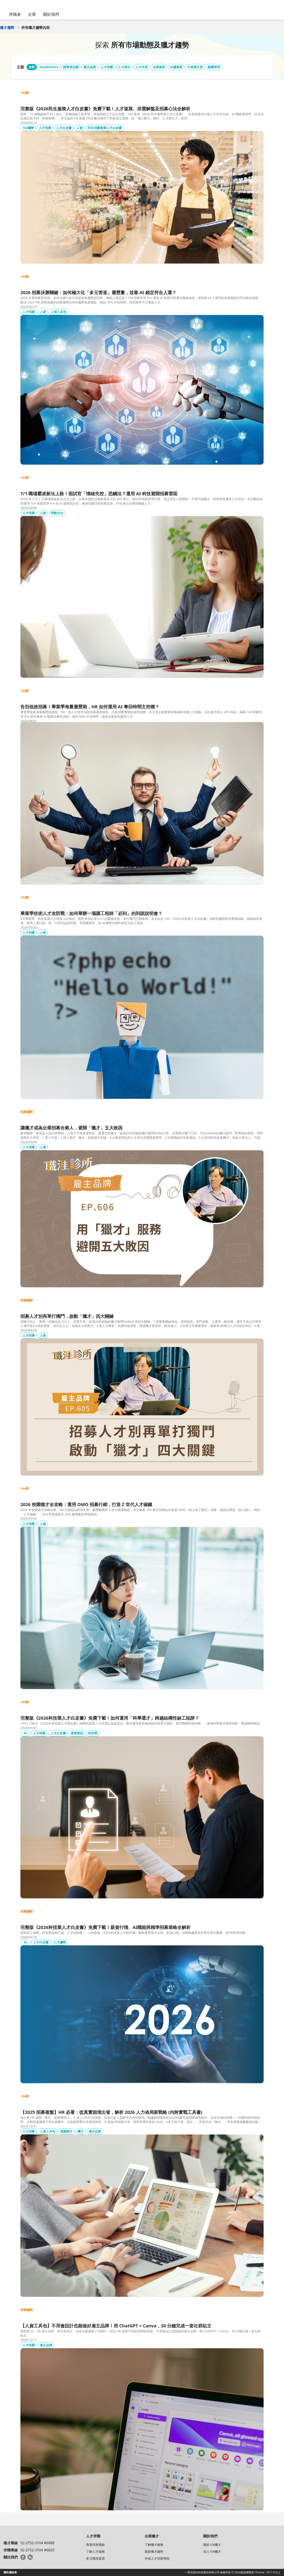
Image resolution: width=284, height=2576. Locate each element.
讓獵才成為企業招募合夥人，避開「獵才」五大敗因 (71, 1128)
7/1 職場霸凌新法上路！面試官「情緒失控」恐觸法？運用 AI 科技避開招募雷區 (99, 494)
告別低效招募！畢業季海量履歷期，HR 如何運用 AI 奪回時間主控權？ (89, 707)
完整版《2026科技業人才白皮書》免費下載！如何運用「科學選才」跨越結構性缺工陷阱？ (109, 1718)
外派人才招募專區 (157, 2558)
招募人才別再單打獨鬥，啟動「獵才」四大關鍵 (67, 1316)
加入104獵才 (212, 2551)
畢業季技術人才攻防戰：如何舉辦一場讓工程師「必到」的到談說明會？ (91, 913)
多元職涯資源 (95, 2558)
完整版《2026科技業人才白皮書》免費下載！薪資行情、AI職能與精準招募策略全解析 (105, 1927)
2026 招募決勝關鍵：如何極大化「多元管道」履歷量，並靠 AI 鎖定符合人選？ (98, 292)
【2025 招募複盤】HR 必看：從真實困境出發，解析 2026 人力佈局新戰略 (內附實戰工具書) (111, 2112)
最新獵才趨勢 (154, 2551)
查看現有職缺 (95, 2544)
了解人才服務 (95, 2551)
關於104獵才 (212, 2544)
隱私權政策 (10, 2572)
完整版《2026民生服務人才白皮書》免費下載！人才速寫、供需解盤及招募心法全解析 (105, 109)
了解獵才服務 (154, 2544)
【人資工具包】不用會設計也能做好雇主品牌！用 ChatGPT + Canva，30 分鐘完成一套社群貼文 (115, 2326)
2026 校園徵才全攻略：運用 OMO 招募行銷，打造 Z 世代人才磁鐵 (86, 1504)
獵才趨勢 (7, 27)
